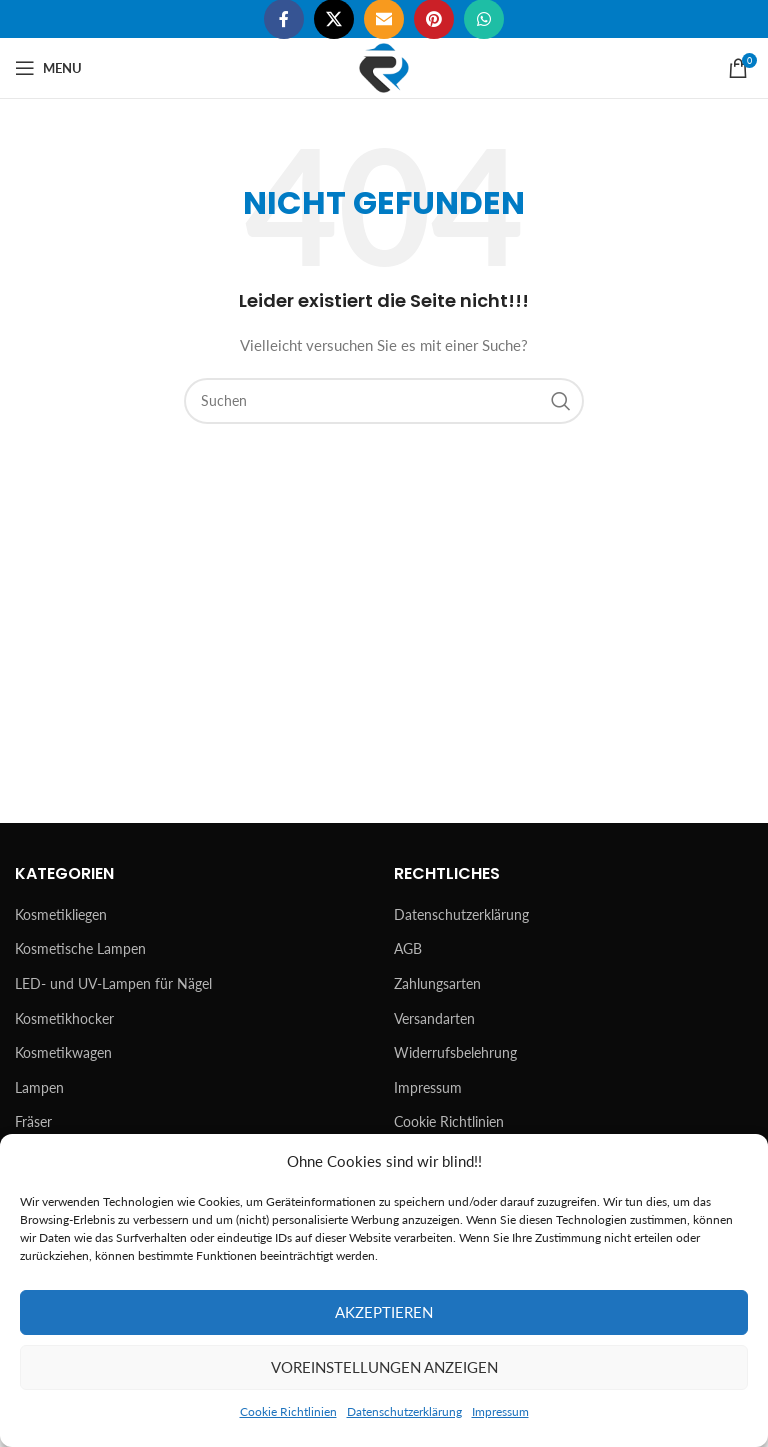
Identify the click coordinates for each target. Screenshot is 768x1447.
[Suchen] (384, 401)
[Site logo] (384, 66)
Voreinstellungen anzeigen (384, 1367)
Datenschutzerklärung (404, 1411)
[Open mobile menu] (48, 68)
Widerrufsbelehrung (455, 1052)
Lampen (39, 1087)
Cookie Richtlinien (288, 1411)
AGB (408, 948)
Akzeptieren (384, 1312)
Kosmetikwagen (63, 1052)
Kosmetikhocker (64, 1018)
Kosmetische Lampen (80, 948)
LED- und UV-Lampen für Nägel (113, 983)
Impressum (500, 1411)
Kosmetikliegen (61, 914)
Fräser (33, 1121)
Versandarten (434, 1018)
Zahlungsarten (437, 983)
